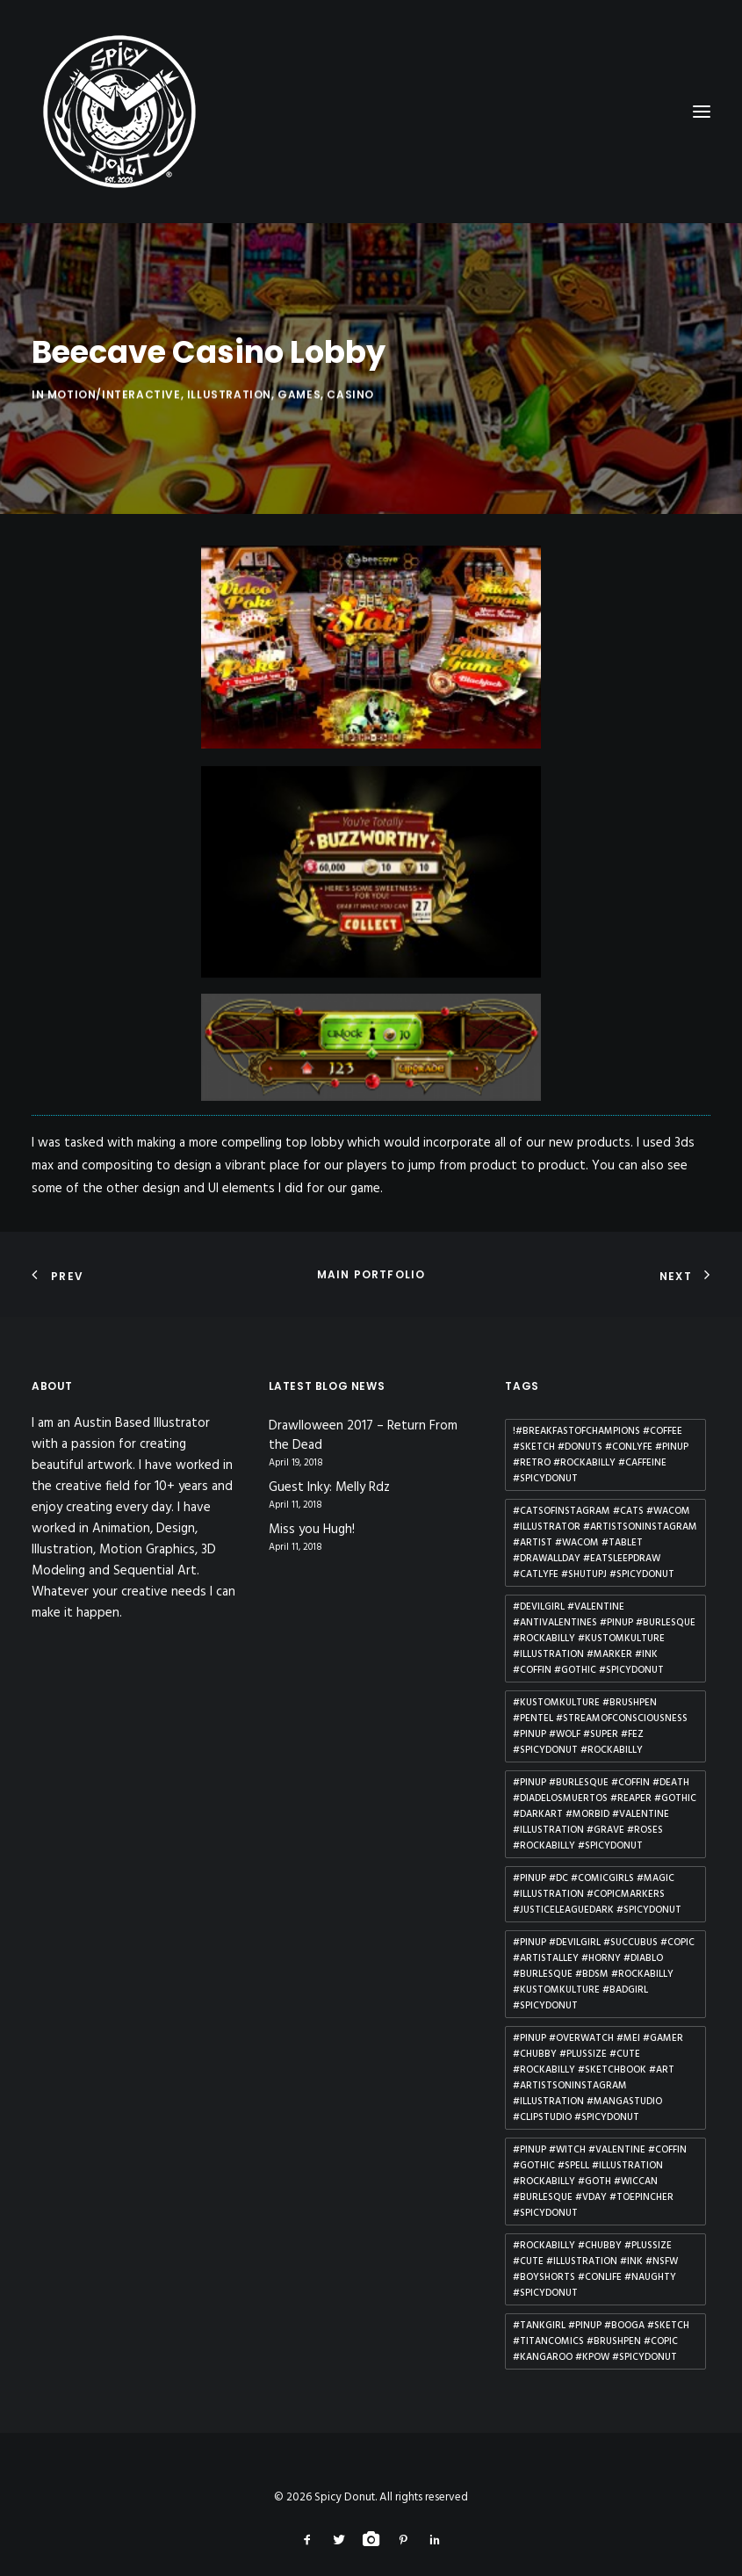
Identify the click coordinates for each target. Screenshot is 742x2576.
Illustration (229, 443)
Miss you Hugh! (312, 1502)
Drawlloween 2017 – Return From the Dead (363, 1408)
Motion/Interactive (114, 443)
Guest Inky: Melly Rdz (329, 1460)
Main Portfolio (371, 1245)
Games (299, 443)
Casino (350, 443)
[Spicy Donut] (371, 111)
